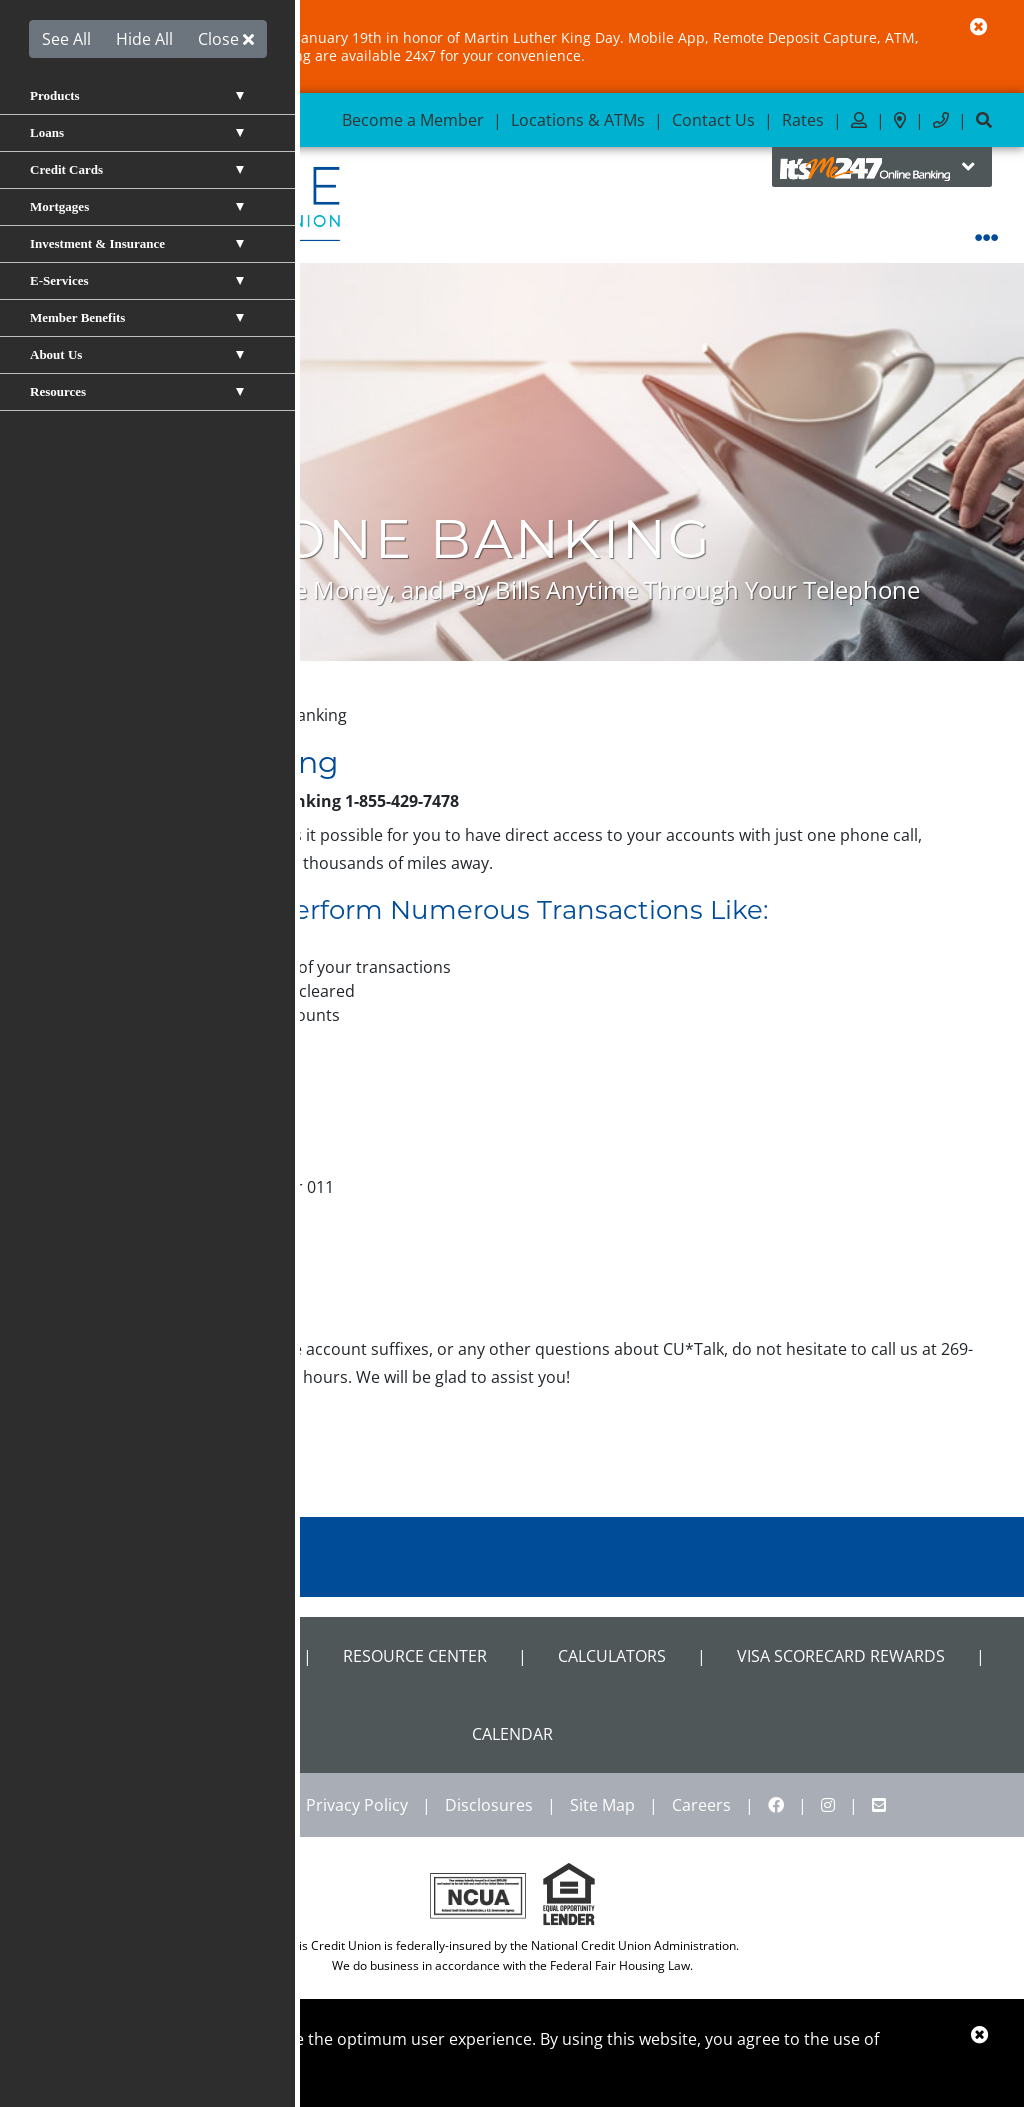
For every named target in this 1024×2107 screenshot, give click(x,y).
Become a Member (413, 120)
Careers (701, 1805)
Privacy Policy (357, 1805)
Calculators (612, 1656)
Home (70, 715)
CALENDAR (512, 1734)
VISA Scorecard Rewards (841, 1656)
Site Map (602, 1805)
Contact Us (713, 120)
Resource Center (415, 1656)
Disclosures (489, 1805)
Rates (803, 120)
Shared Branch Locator (169, 1656)
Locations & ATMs (578, 120)
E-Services (148, 715)
